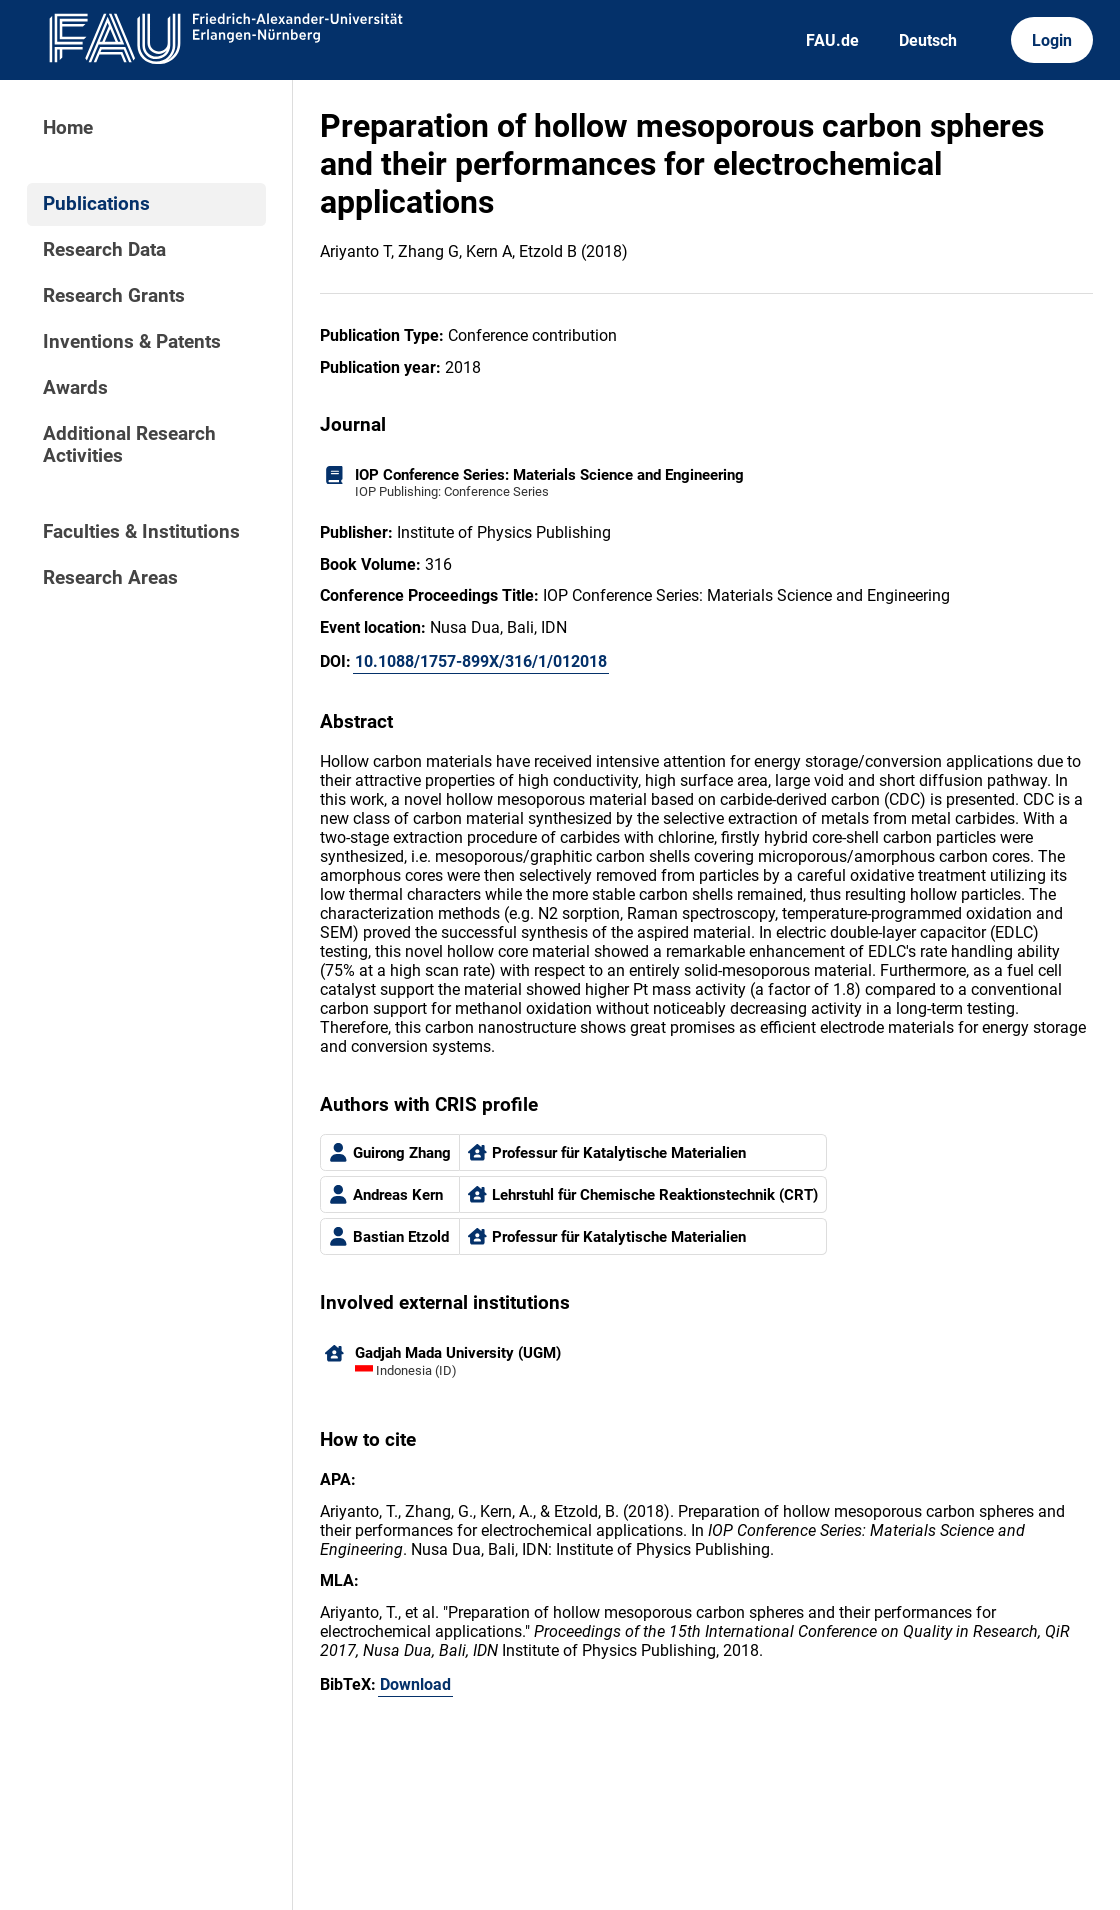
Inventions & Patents (132, 342)
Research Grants (114, 296)
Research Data (104, 250)
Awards (75, 388)
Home (68, 128)
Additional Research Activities (129, 445)
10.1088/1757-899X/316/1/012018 (481, 661)
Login (1052, 40)
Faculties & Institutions (141, 532)
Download (415, 1684)
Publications (96, 204)
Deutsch (928, 40)
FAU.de (832, 40)
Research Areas (110, 578)
